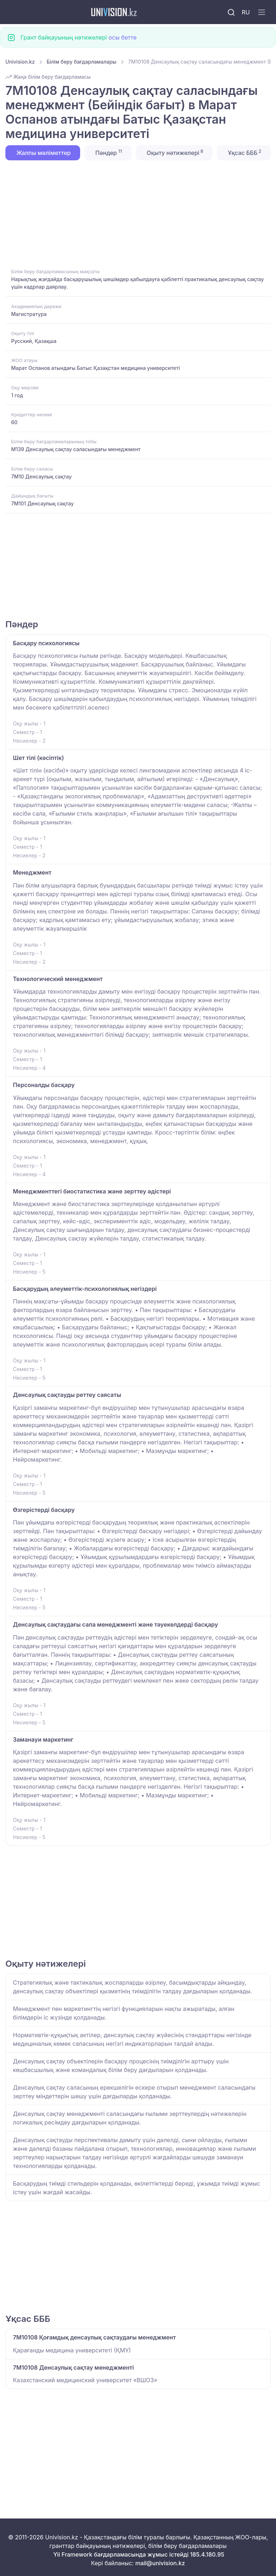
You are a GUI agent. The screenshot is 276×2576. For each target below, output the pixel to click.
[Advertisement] (138, 213)
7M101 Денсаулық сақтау (42, 503)
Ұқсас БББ (243, 152)
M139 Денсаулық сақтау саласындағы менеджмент (76, 449)
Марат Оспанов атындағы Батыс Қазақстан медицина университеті (95, 368)
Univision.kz (20, 62)
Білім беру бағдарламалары (81, 62)
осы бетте (123, 37)
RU (246, 12)
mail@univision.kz (160, 2563)
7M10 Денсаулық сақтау (41, 476)
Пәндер (108, 152)
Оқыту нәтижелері (174, 152)
